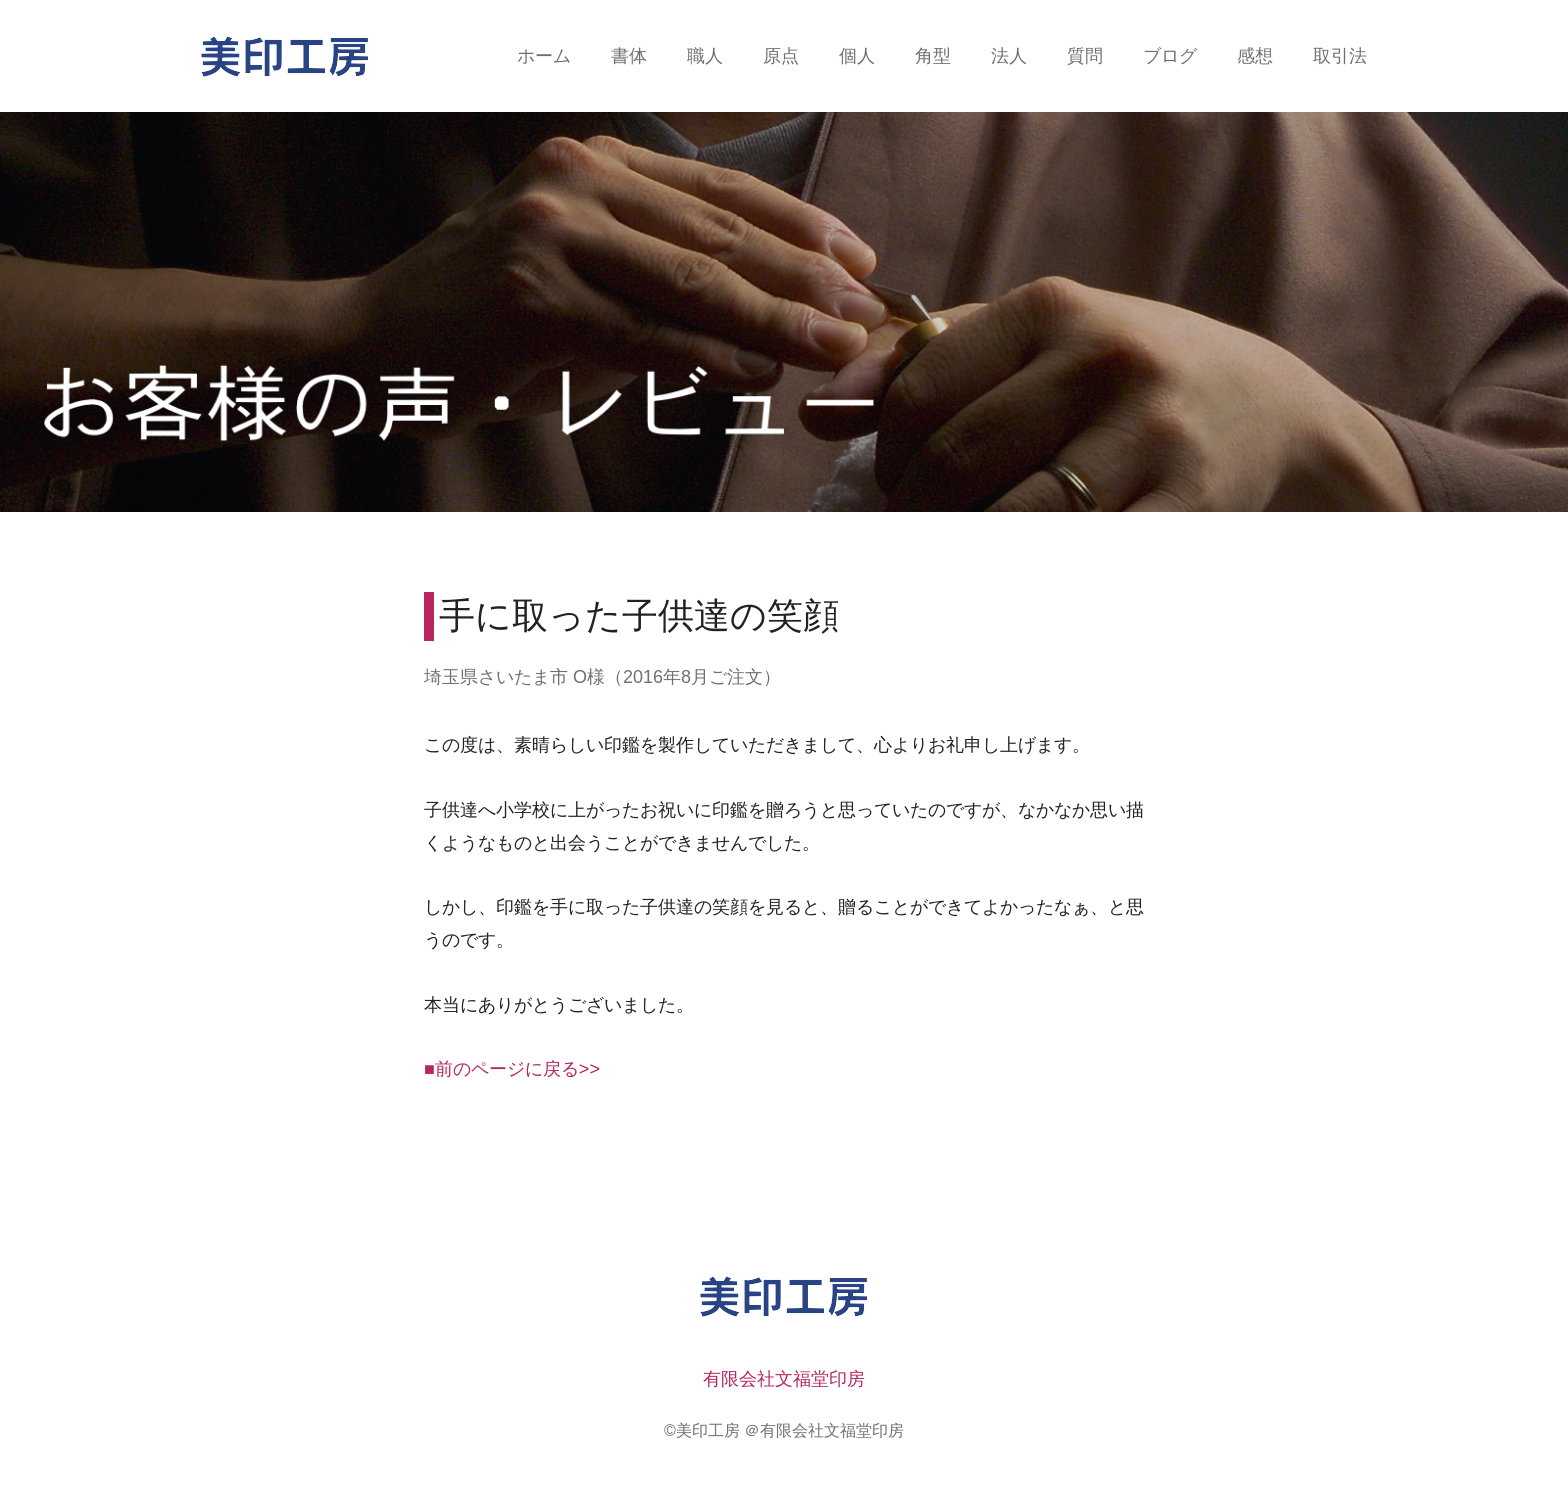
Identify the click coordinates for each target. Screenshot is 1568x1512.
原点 (781, 56)
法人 (1009, 56)
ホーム (544, 56)
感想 (1255, 56)
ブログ (1170, 56)
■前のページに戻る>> (512, 1069)
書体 (629, 56)
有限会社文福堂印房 (784, 1379)
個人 (857, 56)
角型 (933, 56)
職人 (705, 56)
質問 (1085, 56)
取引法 (1340, 56)
